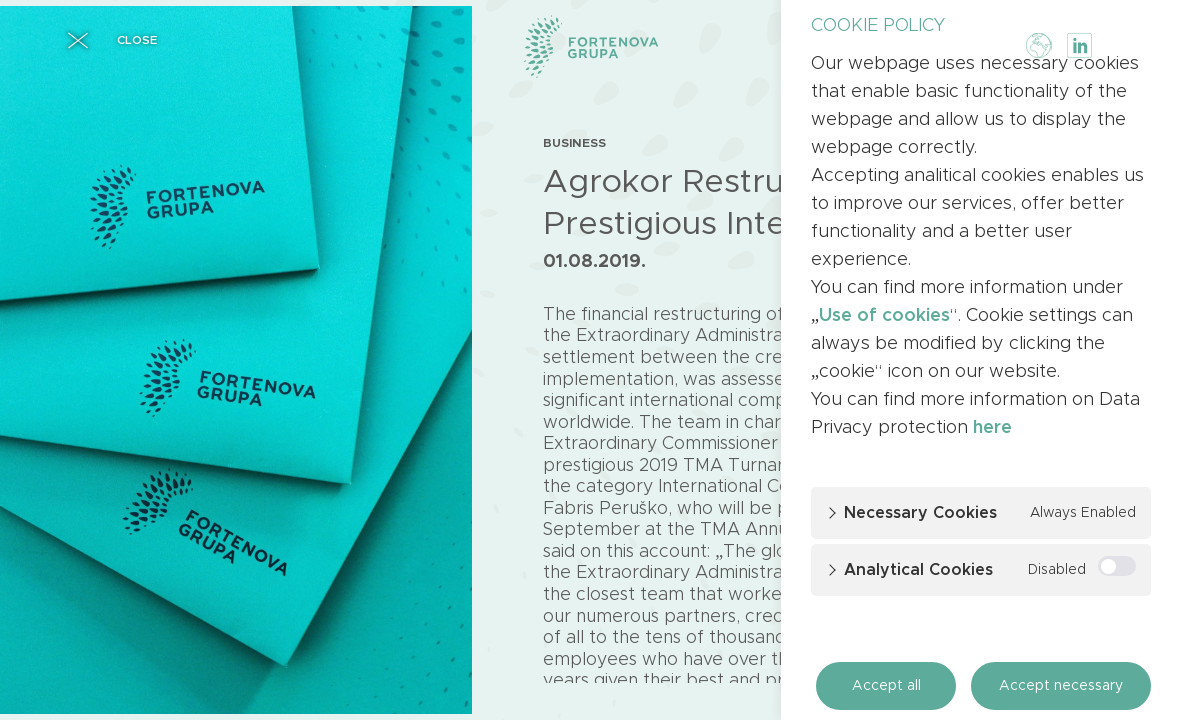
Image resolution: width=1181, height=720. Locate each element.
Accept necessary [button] (1061, 686)
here (992, 428)
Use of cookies (884, 316)
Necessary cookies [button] (920, 513)
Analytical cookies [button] (918, 570)
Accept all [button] (886, 686)
